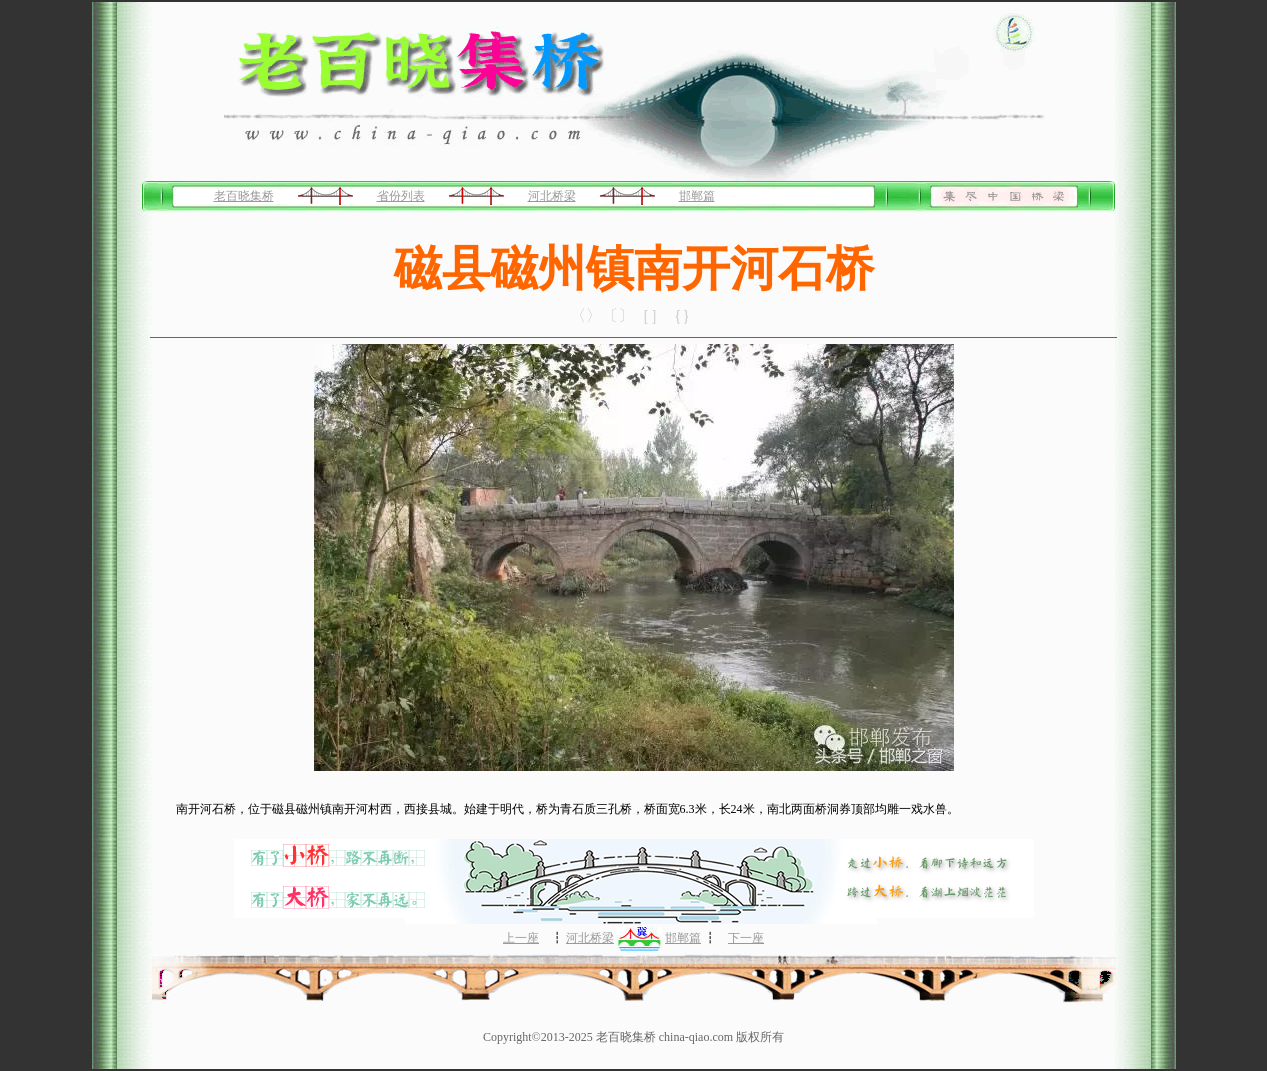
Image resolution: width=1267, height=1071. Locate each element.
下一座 (746, 938)
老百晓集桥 (244, 196)
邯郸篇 (697, 196)
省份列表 (401, 196)
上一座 (521, 938)
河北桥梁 (552, 196)
